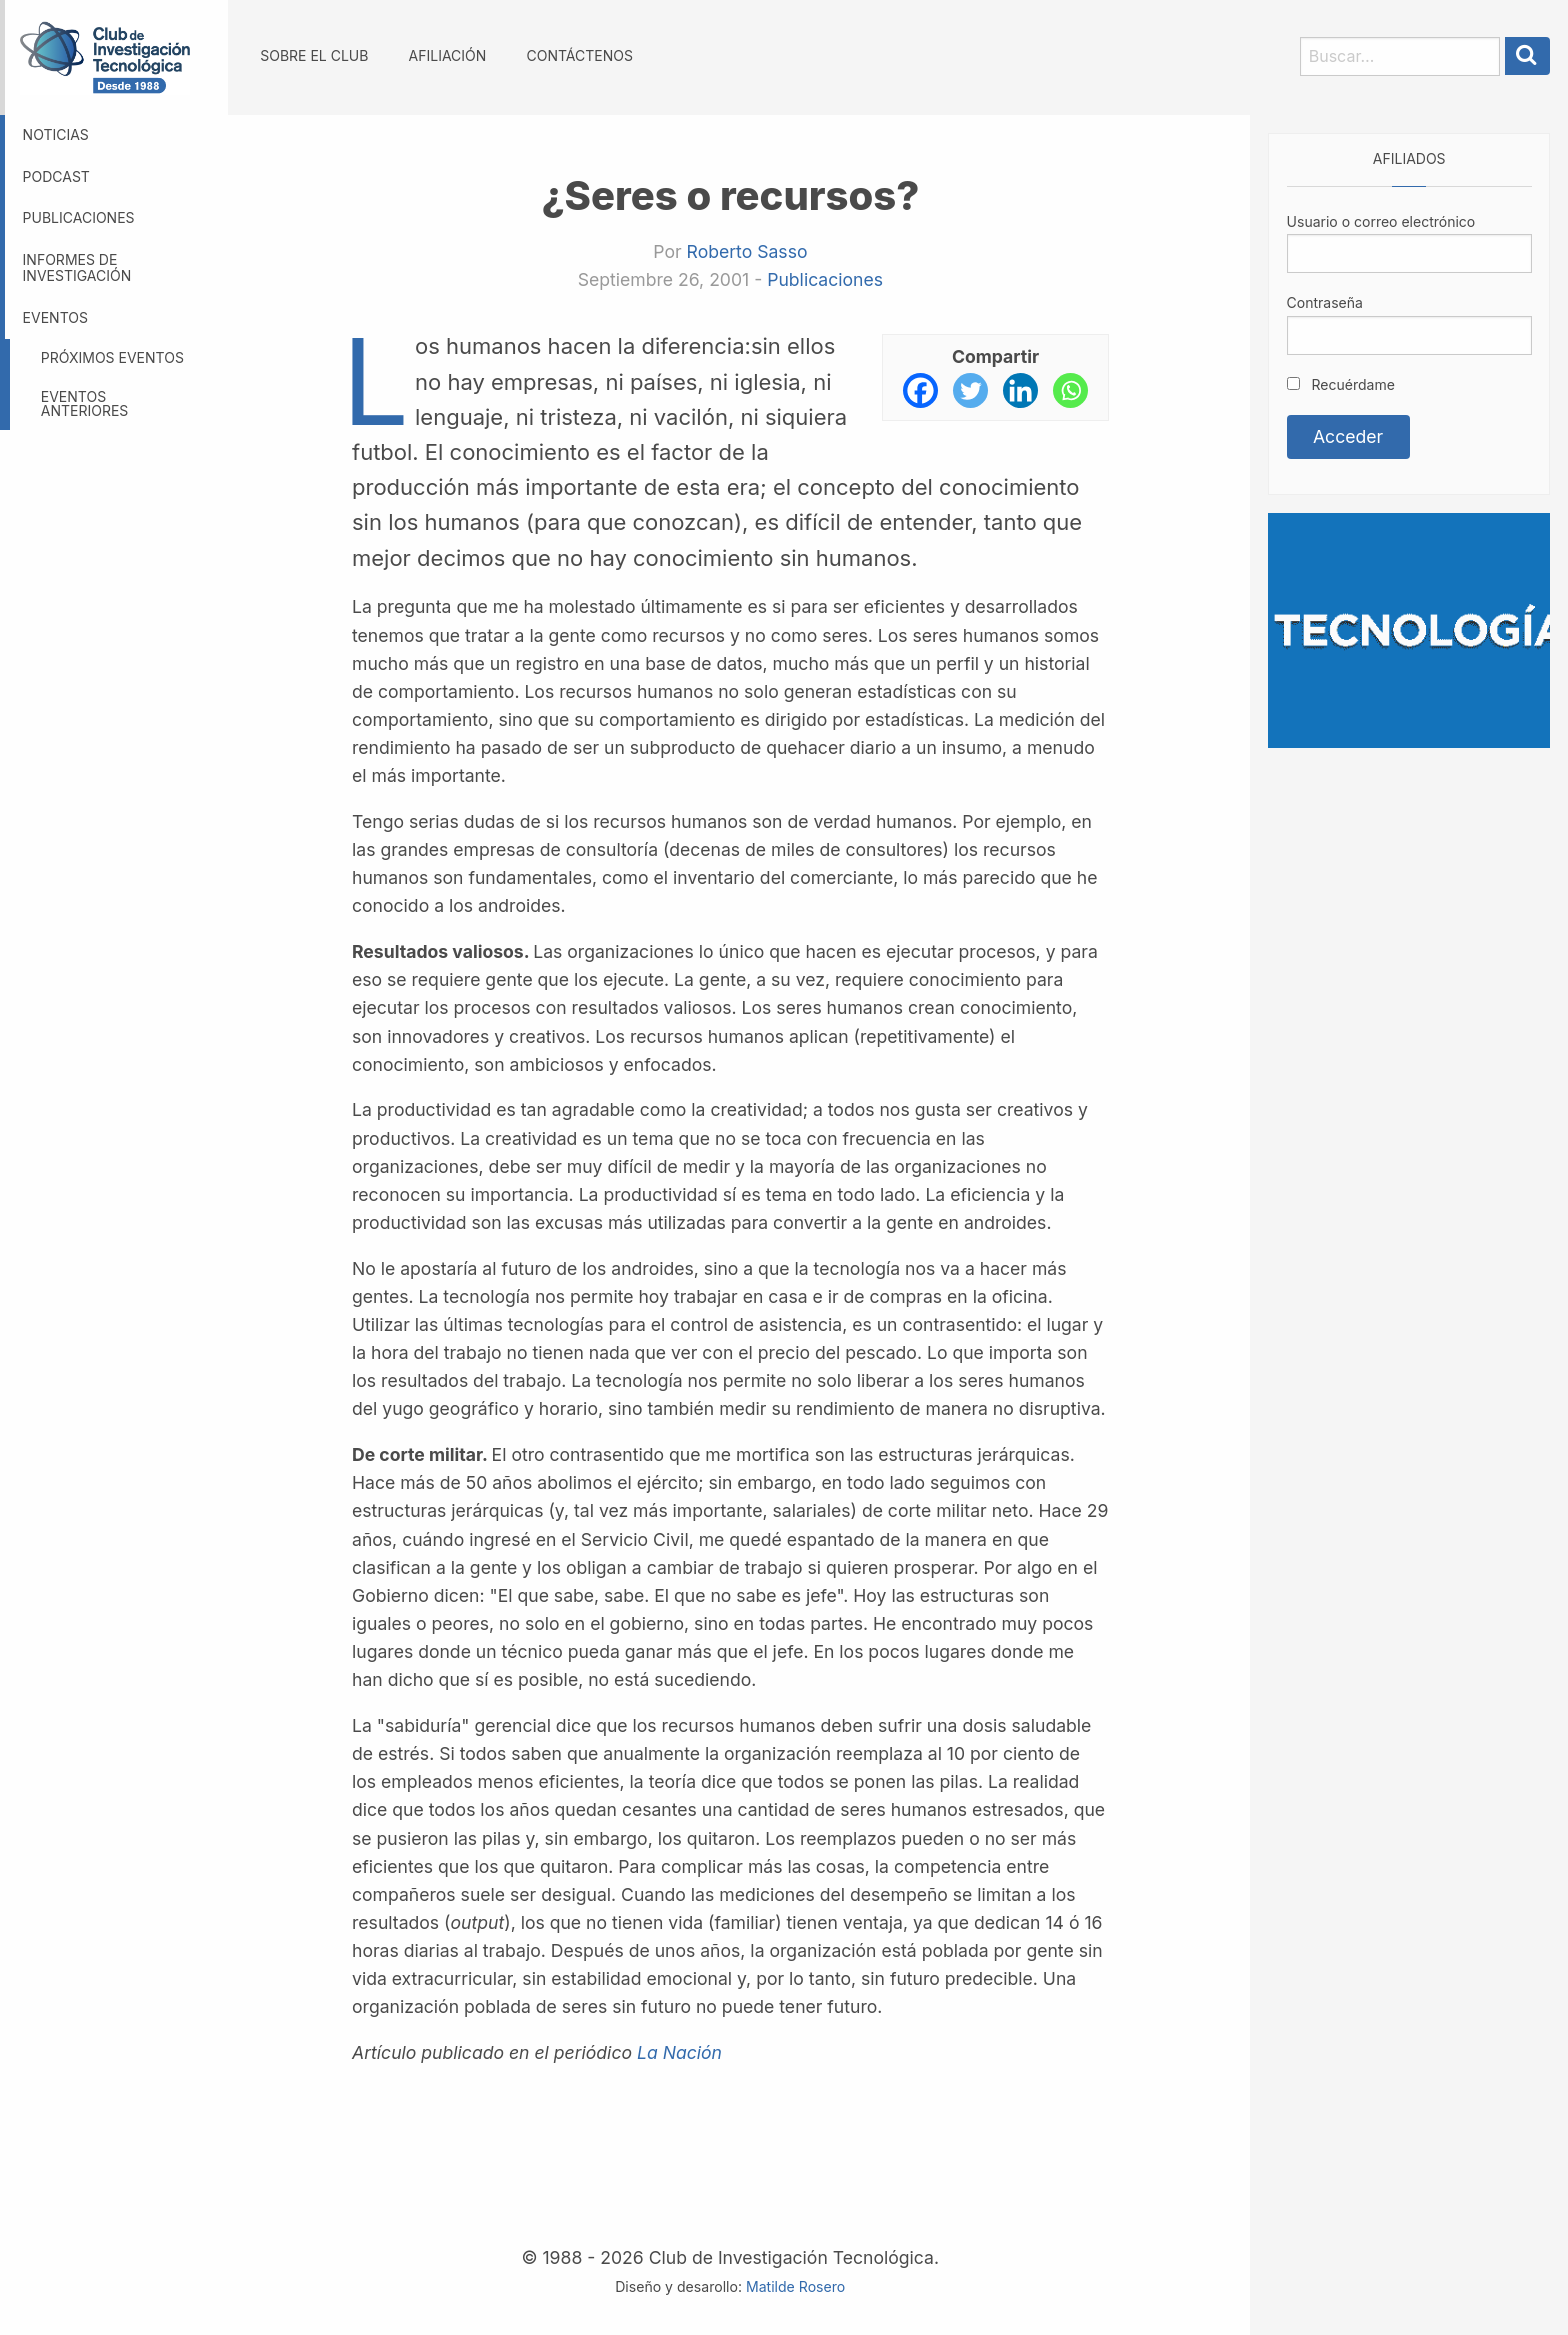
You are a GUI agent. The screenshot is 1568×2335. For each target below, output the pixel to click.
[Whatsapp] (1070, 390)
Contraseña (1325, 302)
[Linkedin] (1020, 390)
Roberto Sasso (746, 251)
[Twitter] (970, 390)
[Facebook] (920, 390)
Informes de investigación (77, 268)
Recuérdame (1341, 384)
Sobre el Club (314, 55)
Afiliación (448, 55)
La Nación (679, 2052)
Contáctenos (579, 55)
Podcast (56, 176)
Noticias (56, 134)
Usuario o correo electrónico (1381, 221)
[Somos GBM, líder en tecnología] (1409, 628)
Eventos (55, 317)
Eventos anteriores (85, 403)
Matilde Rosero (795, 2286)
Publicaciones (79, 217)
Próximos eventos (112, 357)
